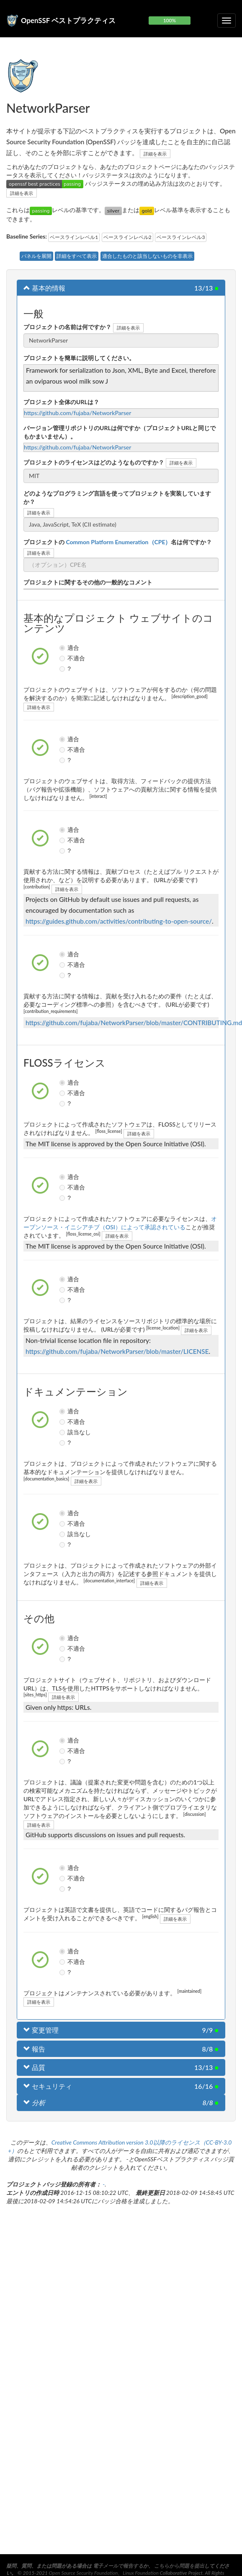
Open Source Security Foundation (83, 2573)
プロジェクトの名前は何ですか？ (67, 326)
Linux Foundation (140, 2573)
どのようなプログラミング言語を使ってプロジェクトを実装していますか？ (117, 497)
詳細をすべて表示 (77, 256)
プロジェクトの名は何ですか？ (117, 541)
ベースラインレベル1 (74, 237)
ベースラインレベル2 (127, 237)
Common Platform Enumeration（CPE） (117, 541)
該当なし (63, 1432)
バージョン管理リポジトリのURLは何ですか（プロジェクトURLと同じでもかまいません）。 (119, 432)
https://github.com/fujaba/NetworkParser (77, 412)
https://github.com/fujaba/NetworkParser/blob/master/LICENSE (117, 1351)
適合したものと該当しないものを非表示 (147, 256)
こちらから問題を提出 (179, 2566)
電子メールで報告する (118, 2566)
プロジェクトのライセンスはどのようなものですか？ (93, 462)
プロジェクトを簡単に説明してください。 (79, 357)
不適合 (63, 658)
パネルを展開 (36, 256)
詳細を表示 (155, 153)
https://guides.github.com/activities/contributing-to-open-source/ (119, 921)
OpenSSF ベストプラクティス (68, 20)
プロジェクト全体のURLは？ (61, 401)
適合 (63, 647)
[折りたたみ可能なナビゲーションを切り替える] (226, 20)
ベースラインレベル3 (181, 237)
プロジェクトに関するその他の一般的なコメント (87, 582)
